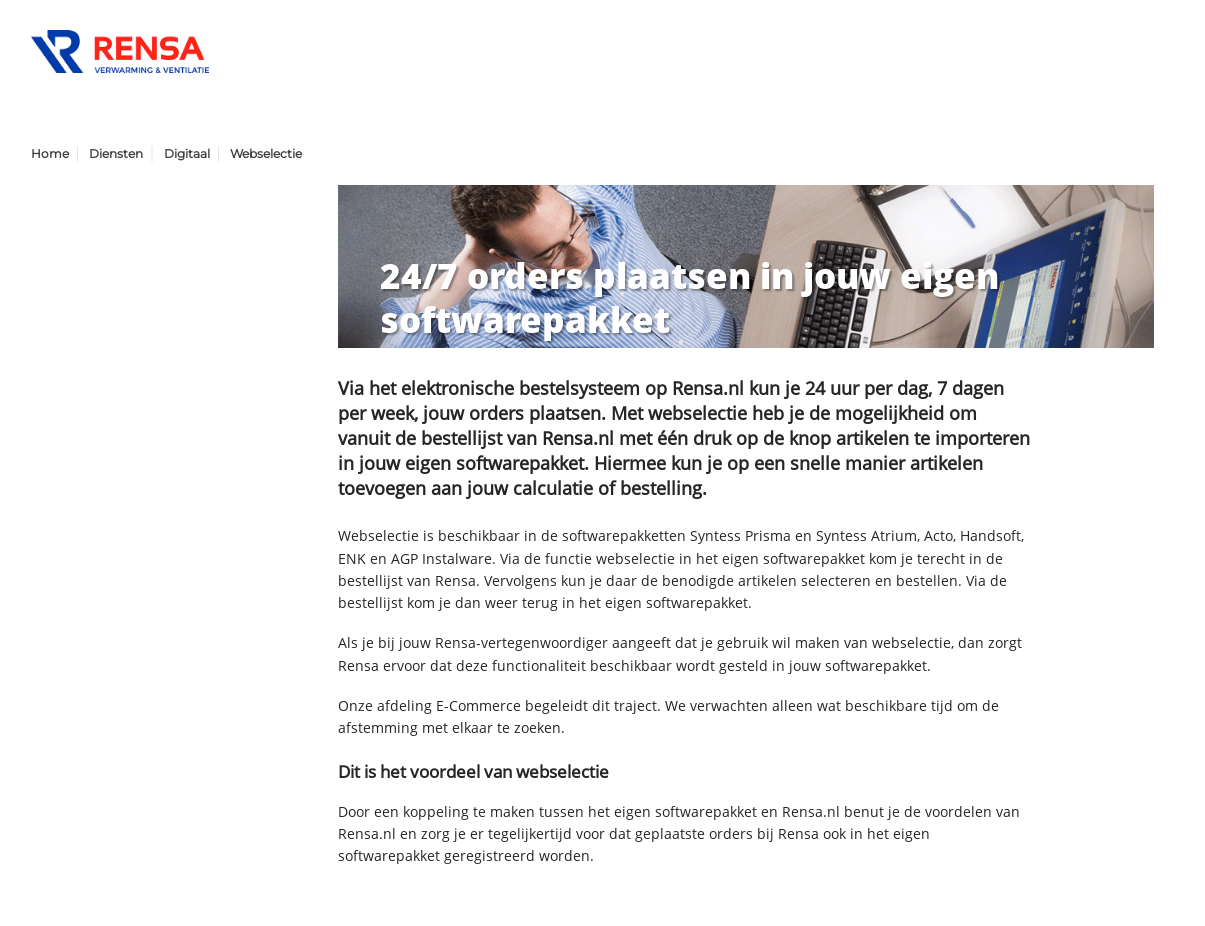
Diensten (116, 153)
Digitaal (187, 153)
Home (50, 153)
